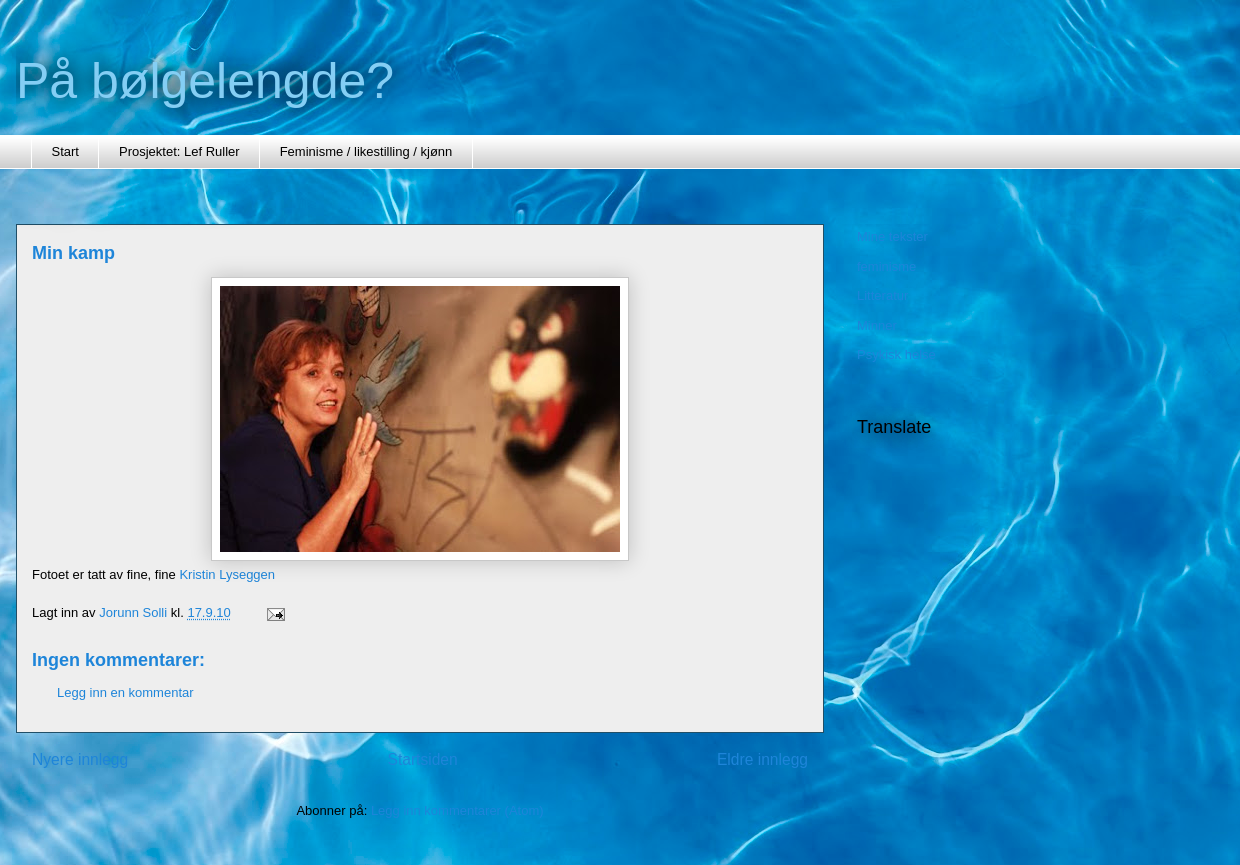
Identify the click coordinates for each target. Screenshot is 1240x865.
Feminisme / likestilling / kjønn (366, 151)
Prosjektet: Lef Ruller (179, 151)
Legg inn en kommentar (125, 692)
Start (65, 151)
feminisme (886, 266)
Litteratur (882, 295)
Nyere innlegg (80, 759)
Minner (877, 325)
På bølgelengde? (205, 81)
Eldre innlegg (762, 759)
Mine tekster (892, 236)
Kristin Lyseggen (227, 574)
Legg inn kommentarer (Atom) (457, 810)
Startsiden (422, 759)
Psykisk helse (896, 354)
